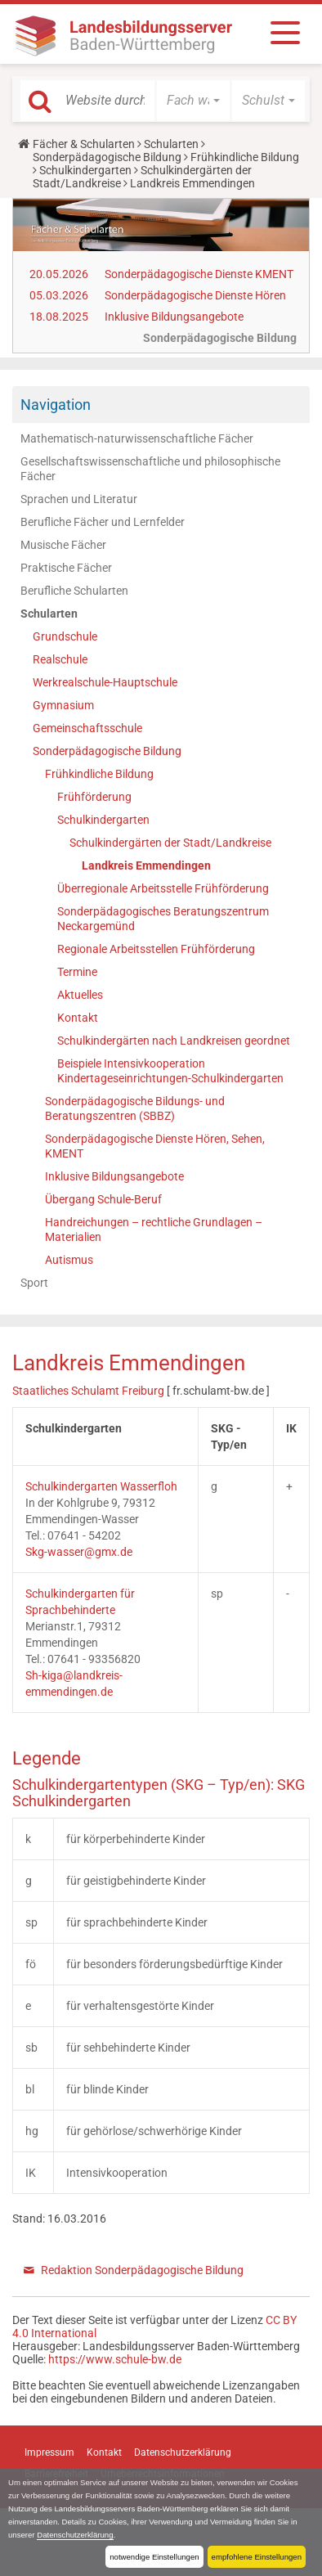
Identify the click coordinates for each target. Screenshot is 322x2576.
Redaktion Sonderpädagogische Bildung (142, 2270)
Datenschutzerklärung (75, 2534)
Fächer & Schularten (84, 144)
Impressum (49, 2452)
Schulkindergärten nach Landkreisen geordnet (173, 1040)
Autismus (69, 1259)
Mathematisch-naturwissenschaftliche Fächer (136, 438)
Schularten (171, 144)
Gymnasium (63, 705)
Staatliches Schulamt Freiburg (88, 1390)
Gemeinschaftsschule (87, 728)
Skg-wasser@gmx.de (78, 1551)
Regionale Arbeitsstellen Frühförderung (156, 948)
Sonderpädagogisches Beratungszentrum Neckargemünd (163, 919)
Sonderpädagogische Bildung (107, 157)
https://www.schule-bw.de (114, 2359)
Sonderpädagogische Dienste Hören (195, 295)
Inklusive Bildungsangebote (174, 316)
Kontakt (77, 1017)
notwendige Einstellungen (154, 2556)
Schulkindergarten (85, 170)
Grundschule (65, 636)
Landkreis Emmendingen (146, 865)
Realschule (60, 659)
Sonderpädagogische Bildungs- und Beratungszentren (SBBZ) (135, 1108)
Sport (34, 1282)
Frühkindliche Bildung (244, 157)
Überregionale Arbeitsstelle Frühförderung (163, 888)
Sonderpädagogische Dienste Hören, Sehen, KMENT (155, 1146)
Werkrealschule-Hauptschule (105, 682)
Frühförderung (94, 796)
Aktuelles (80, 994)
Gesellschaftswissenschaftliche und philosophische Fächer (150, 469)
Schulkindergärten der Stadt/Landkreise (170, 842)
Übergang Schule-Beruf (103, 1199)
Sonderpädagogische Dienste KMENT (199, 274)
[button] (193, 100)
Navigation (55, 404)
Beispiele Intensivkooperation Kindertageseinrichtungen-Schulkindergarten (170, 1071)
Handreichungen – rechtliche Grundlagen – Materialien (153, 1229)
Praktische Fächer (66, 567)
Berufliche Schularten (74, 590)
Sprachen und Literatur (78, 499)
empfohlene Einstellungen (257, 2556)
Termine (77, 971)
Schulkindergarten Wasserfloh (101, 1486)
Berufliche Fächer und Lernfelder (102, 521)
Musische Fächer (63, 544)
